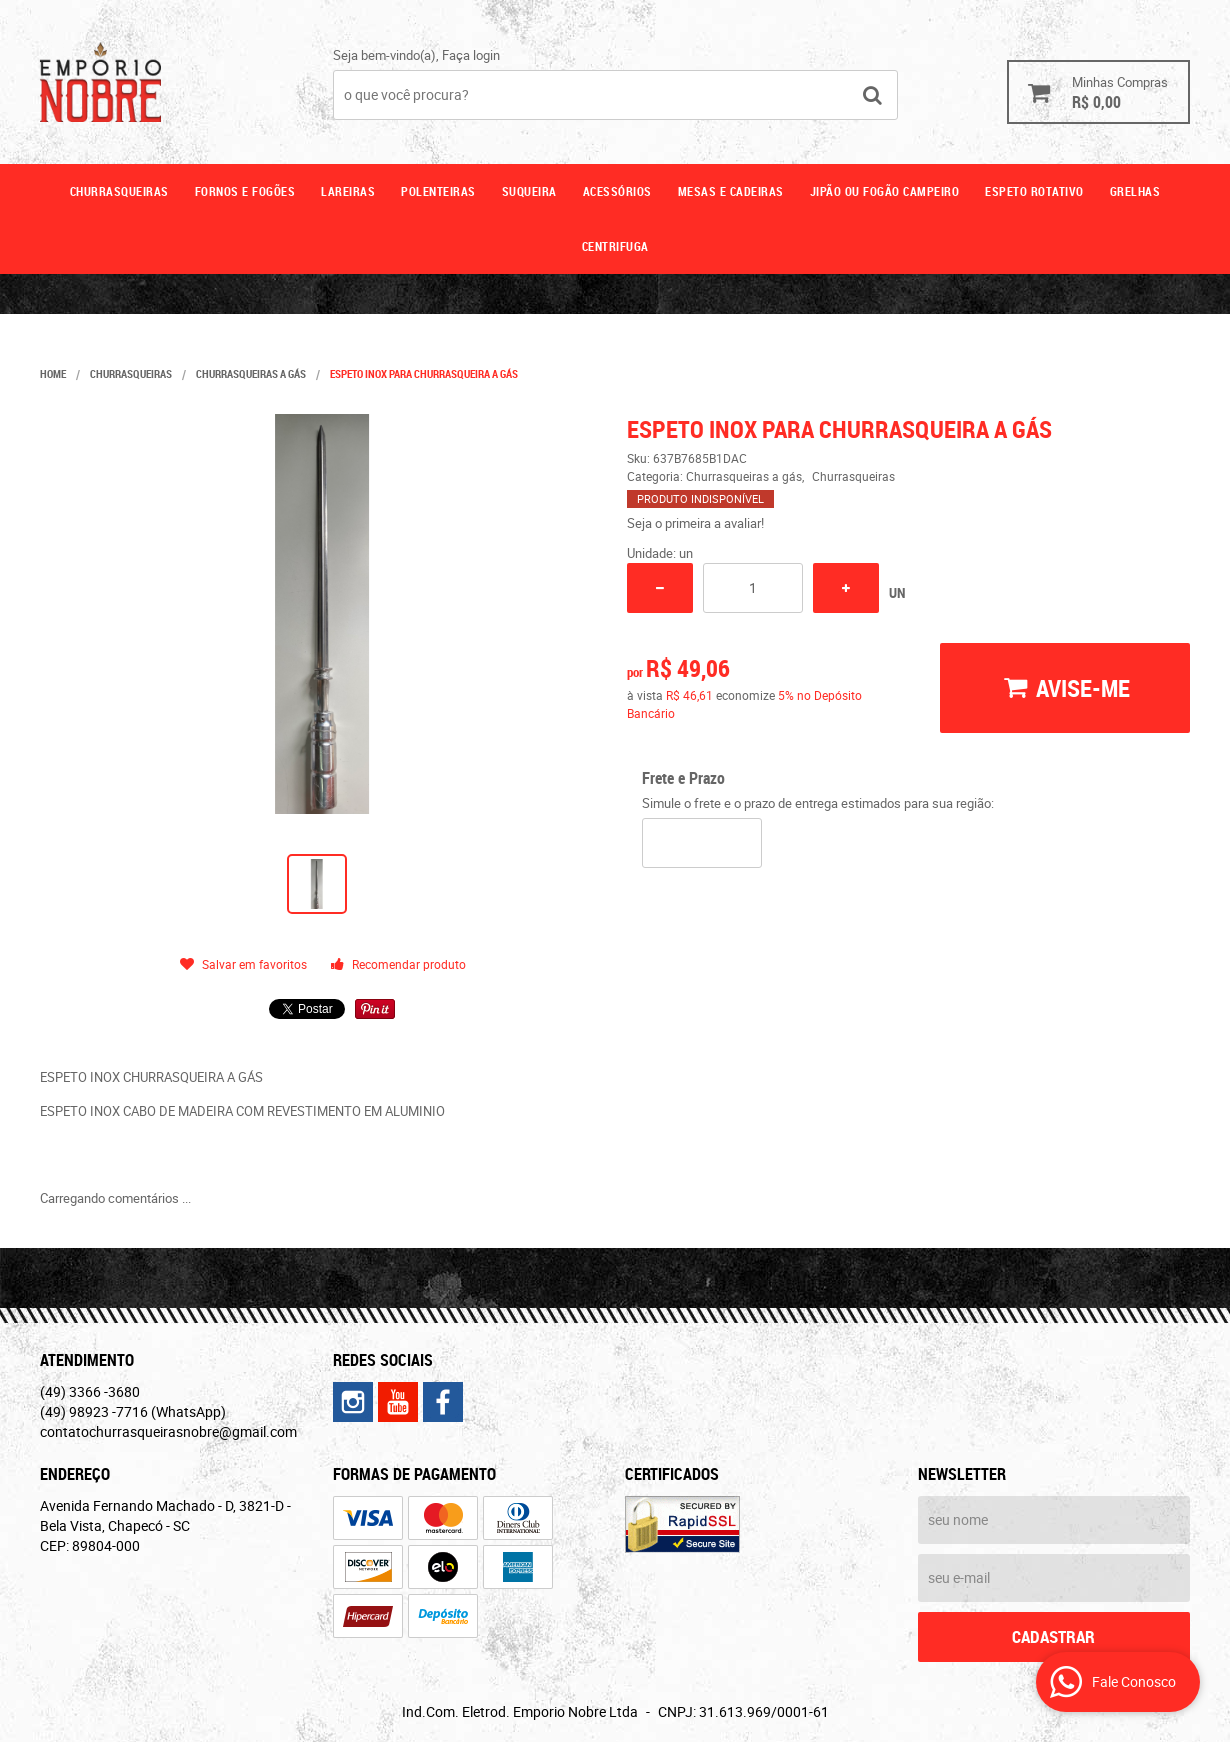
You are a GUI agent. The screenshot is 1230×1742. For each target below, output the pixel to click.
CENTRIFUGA (615, 246)
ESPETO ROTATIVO (1034, 191)
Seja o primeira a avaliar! (695, 523)
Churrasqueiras (119, 191)
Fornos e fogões (245, 191)
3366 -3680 (90, 1391)
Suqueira (529, 191)
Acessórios (617, 191)
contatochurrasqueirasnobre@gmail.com (168, 1431)
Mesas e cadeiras (731, 191)
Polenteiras (438, 191)
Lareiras (348, 191)
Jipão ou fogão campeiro (885, 191)
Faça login (471, 55)
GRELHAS (1135, 191)
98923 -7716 (133, 1411)
